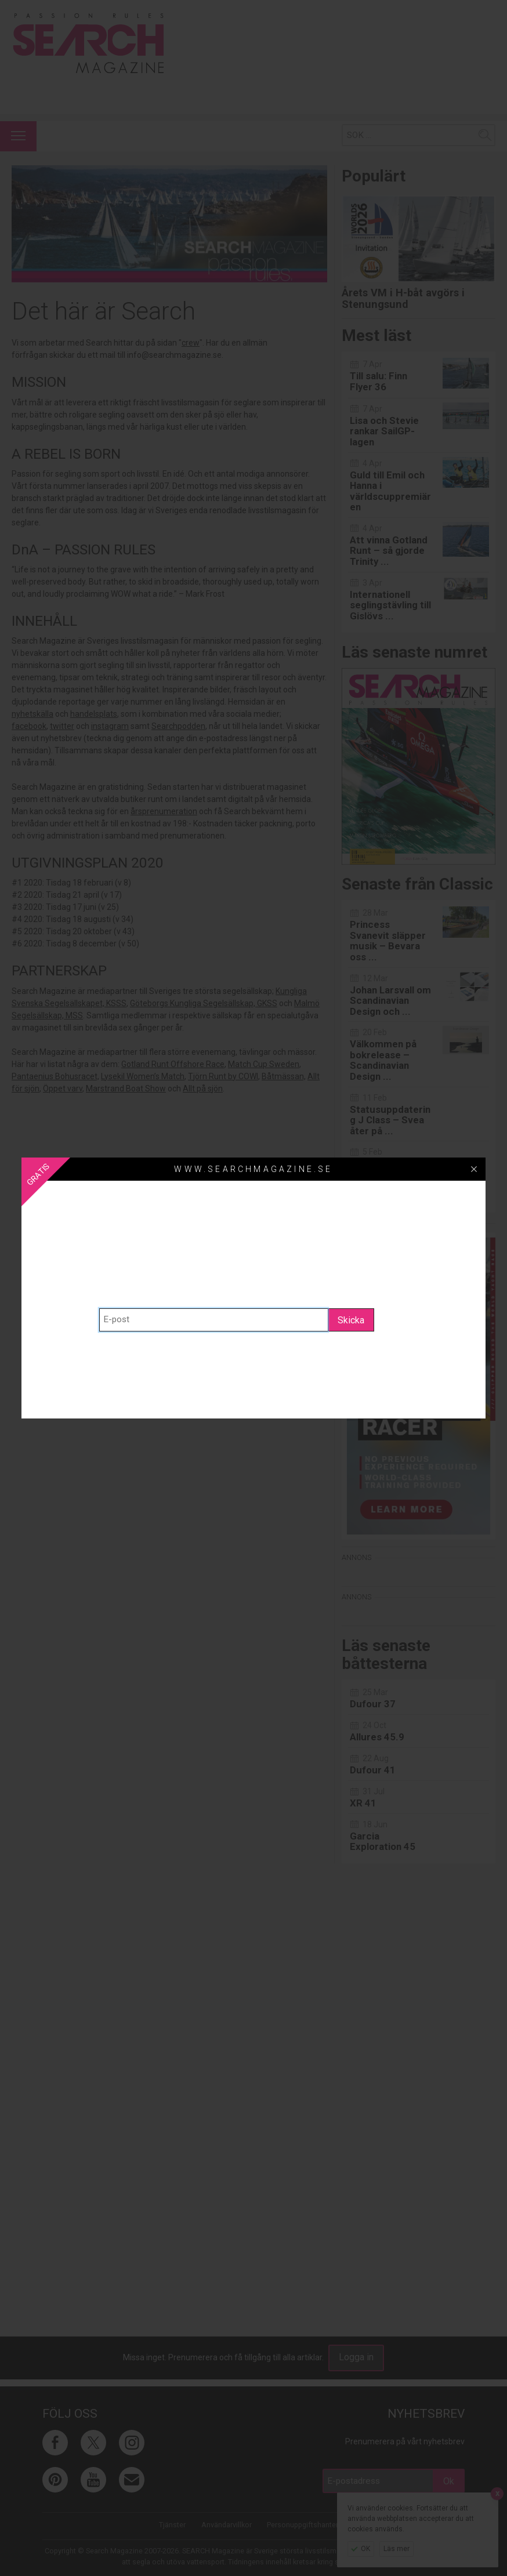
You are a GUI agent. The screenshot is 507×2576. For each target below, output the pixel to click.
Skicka (351, 1320)
